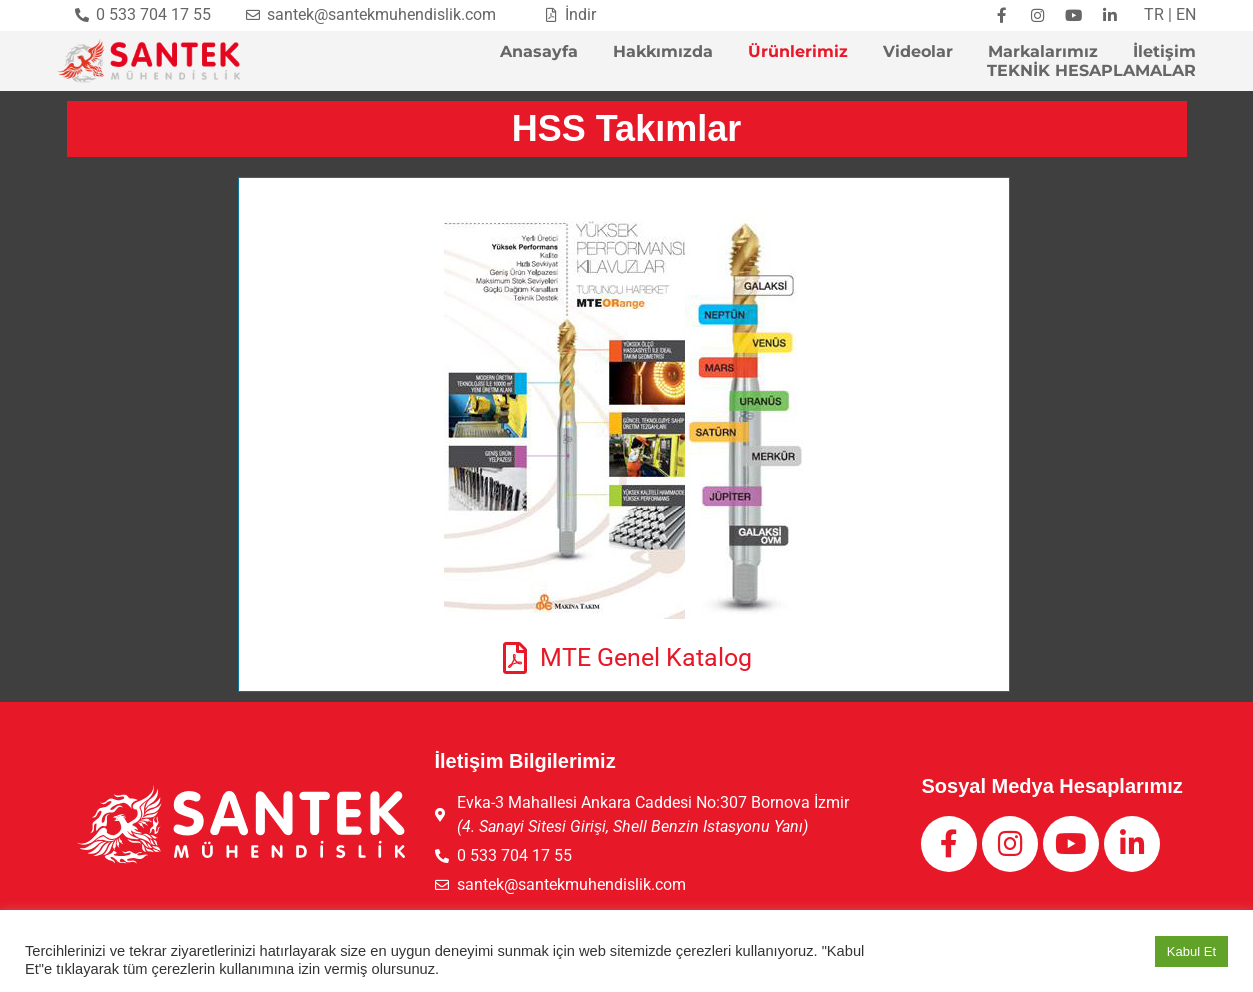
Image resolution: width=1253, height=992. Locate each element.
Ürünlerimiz (798, 52)
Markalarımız (1043, 52)
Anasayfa (539, 52)
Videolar (918, 52)
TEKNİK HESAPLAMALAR (1091, 71)
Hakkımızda (663, 52)
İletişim (1164, 52)
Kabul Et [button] (1191, 951)
